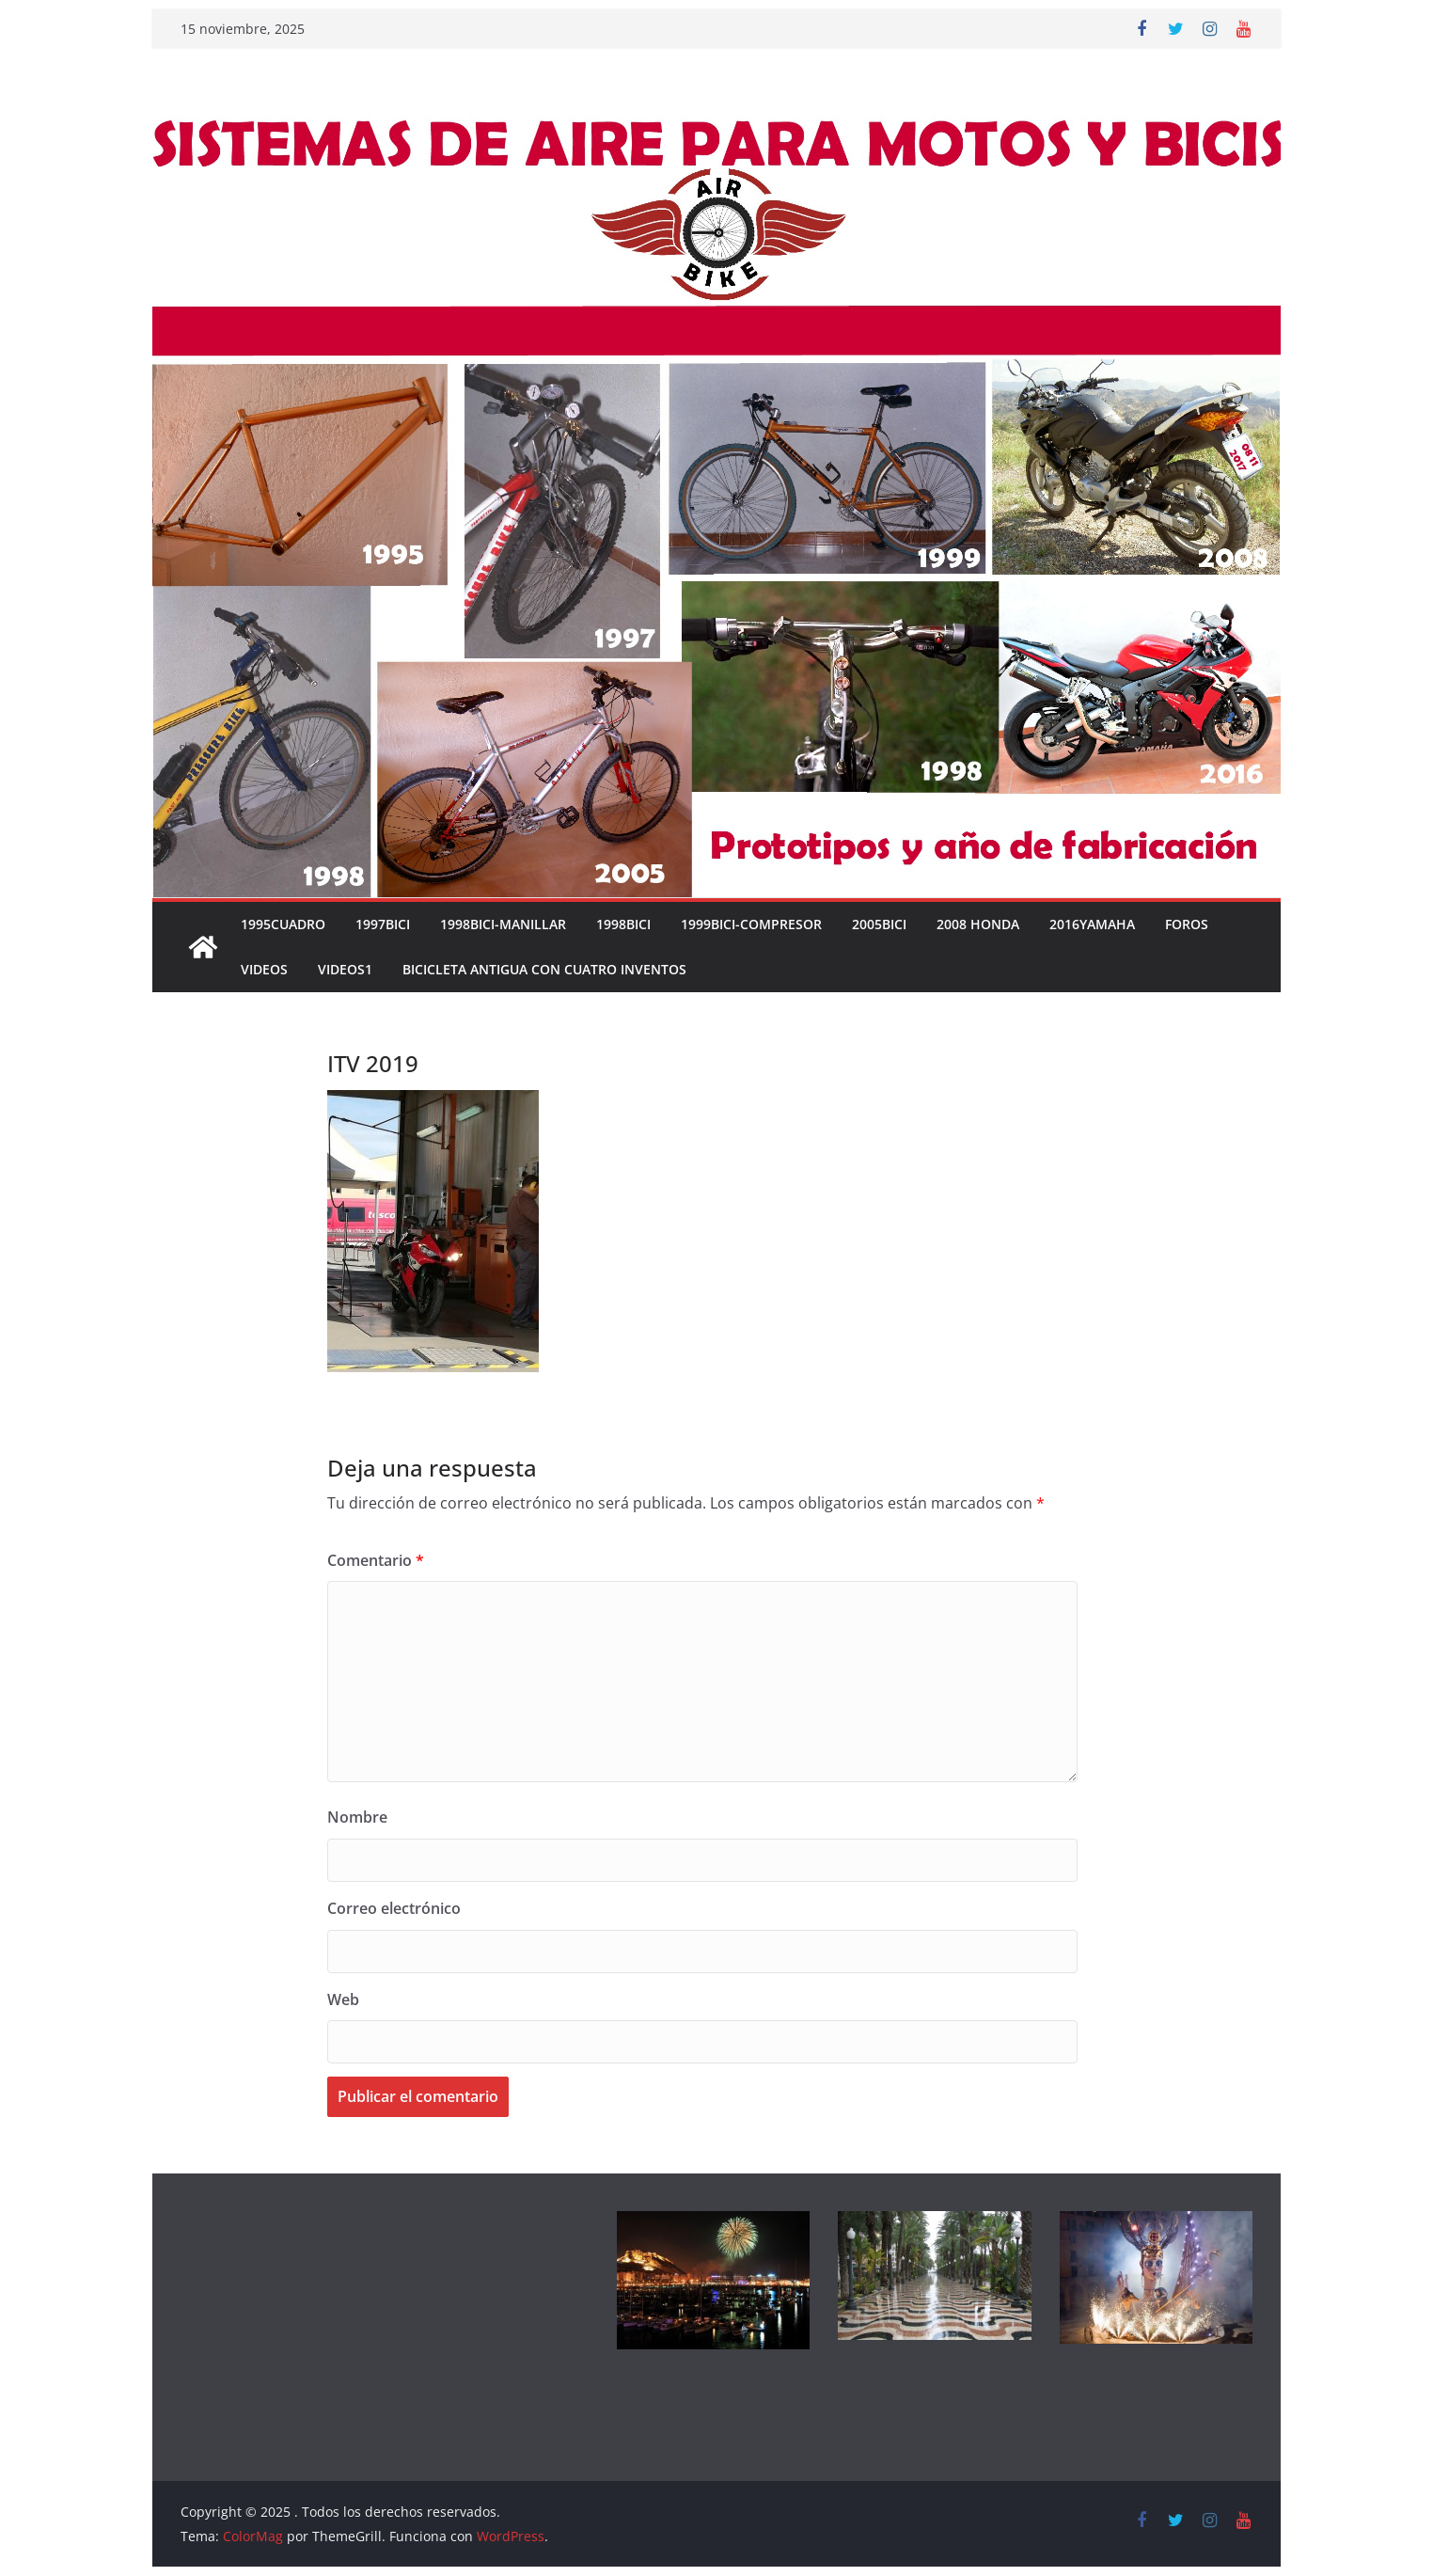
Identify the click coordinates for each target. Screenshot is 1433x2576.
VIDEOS (264, 969)
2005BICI (879, 924)
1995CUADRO (283, 924)
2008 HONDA (978, 924)
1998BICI (623, 924)
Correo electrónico (394, 1908)
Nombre (357, 1817)
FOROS (1186, 924)
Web (343, 1999)
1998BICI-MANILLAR (503, 924)
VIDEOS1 (345, 969)
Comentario (375, 1560)
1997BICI (382, 924)
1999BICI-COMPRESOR (751, 924)
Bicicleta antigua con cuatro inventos (544, 969)
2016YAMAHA (1092, 924)
